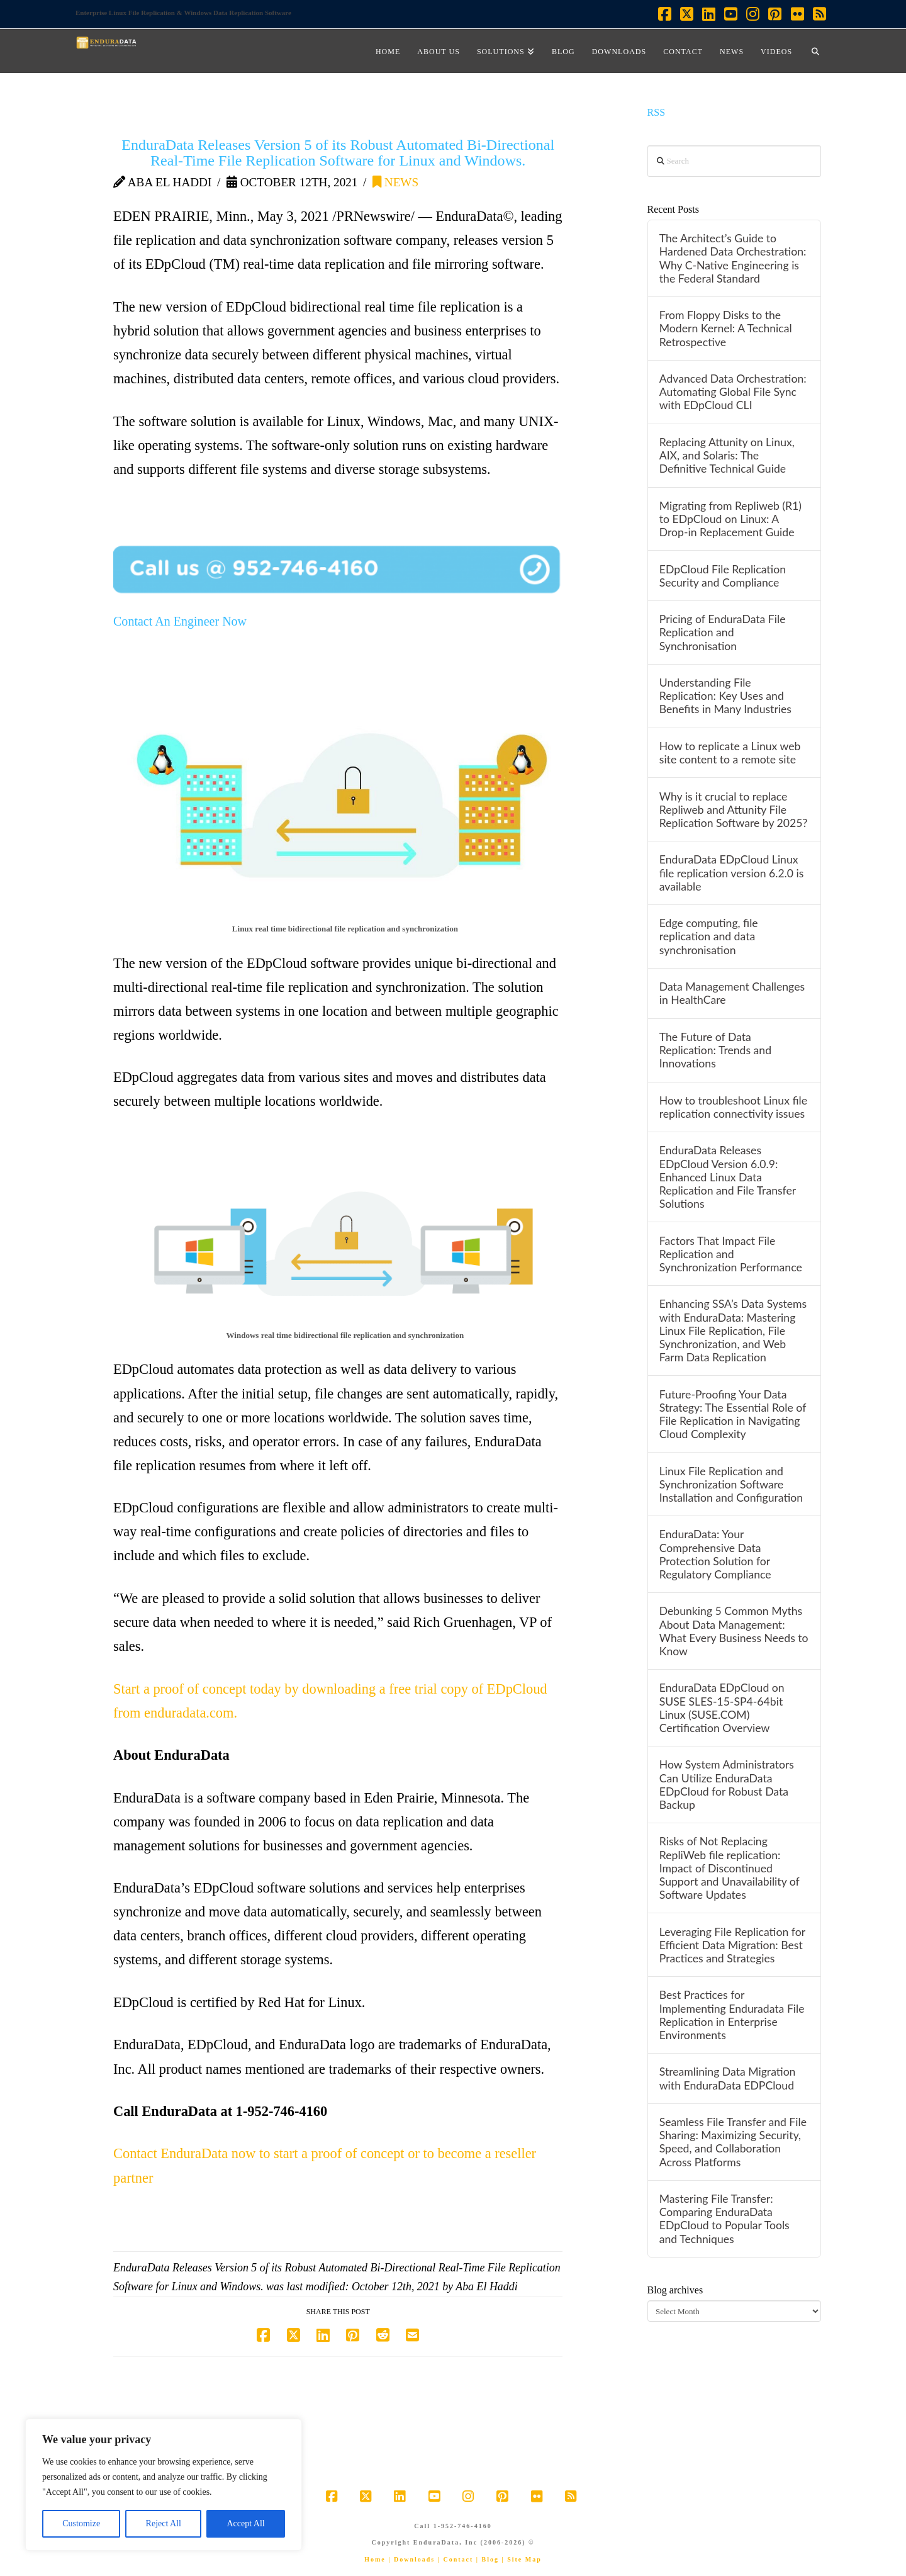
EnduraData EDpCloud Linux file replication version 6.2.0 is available (731, 872)
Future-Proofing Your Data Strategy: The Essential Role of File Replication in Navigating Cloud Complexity (732, 1414)
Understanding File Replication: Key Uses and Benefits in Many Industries (725, 696)
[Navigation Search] (815, 51)
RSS (656, 112)
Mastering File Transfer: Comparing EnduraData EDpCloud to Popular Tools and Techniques (724, 2218)
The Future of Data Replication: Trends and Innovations (715, 1050)
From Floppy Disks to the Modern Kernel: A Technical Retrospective (725, 328)
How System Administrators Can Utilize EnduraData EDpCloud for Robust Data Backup (726, 1784)
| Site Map (521, 2559)
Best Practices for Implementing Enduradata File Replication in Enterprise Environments (732, 2014)
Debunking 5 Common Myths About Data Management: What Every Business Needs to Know (733, 1630)
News (395, 182)
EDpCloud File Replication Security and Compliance (722, 576)
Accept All (245, 2523)
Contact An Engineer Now (180, 621)
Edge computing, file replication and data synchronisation (708, 936)
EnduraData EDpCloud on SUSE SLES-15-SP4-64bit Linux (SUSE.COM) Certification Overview (722, 1707)
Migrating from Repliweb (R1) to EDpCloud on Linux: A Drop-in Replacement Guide (730, 519)
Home (375, 2559)
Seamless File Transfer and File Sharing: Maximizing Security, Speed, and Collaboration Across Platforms (733, 2141)
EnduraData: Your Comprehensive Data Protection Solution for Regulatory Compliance (715, 1553)
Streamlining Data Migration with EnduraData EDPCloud (727, 2078)
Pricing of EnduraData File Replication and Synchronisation (722, 632)
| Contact (456, 2559)
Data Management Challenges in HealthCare (732, 993)
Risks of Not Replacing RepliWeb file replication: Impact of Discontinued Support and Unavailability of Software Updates (729, 1868)
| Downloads (411, 2559)
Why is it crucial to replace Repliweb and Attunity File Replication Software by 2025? (733, 810)
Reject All (163, 2523)
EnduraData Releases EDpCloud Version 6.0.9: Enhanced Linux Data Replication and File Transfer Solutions (727, 1177)
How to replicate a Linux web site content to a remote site (730, 753)
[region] (163, 2485)
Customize (81, 2523)
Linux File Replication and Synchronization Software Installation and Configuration (731, 1484)
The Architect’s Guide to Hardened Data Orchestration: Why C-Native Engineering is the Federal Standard (733, 258)
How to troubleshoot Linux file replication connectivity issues (733, 1107)
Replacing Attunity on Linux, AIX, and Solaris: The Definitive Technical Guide (727, 455)
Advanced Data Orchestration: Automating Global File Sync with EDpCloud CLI (733, 392)
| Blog (487, 2559)
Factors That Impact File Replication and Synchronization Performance (730, 1254)
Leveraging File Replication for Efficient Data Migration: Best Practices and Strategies (732, 1945)
